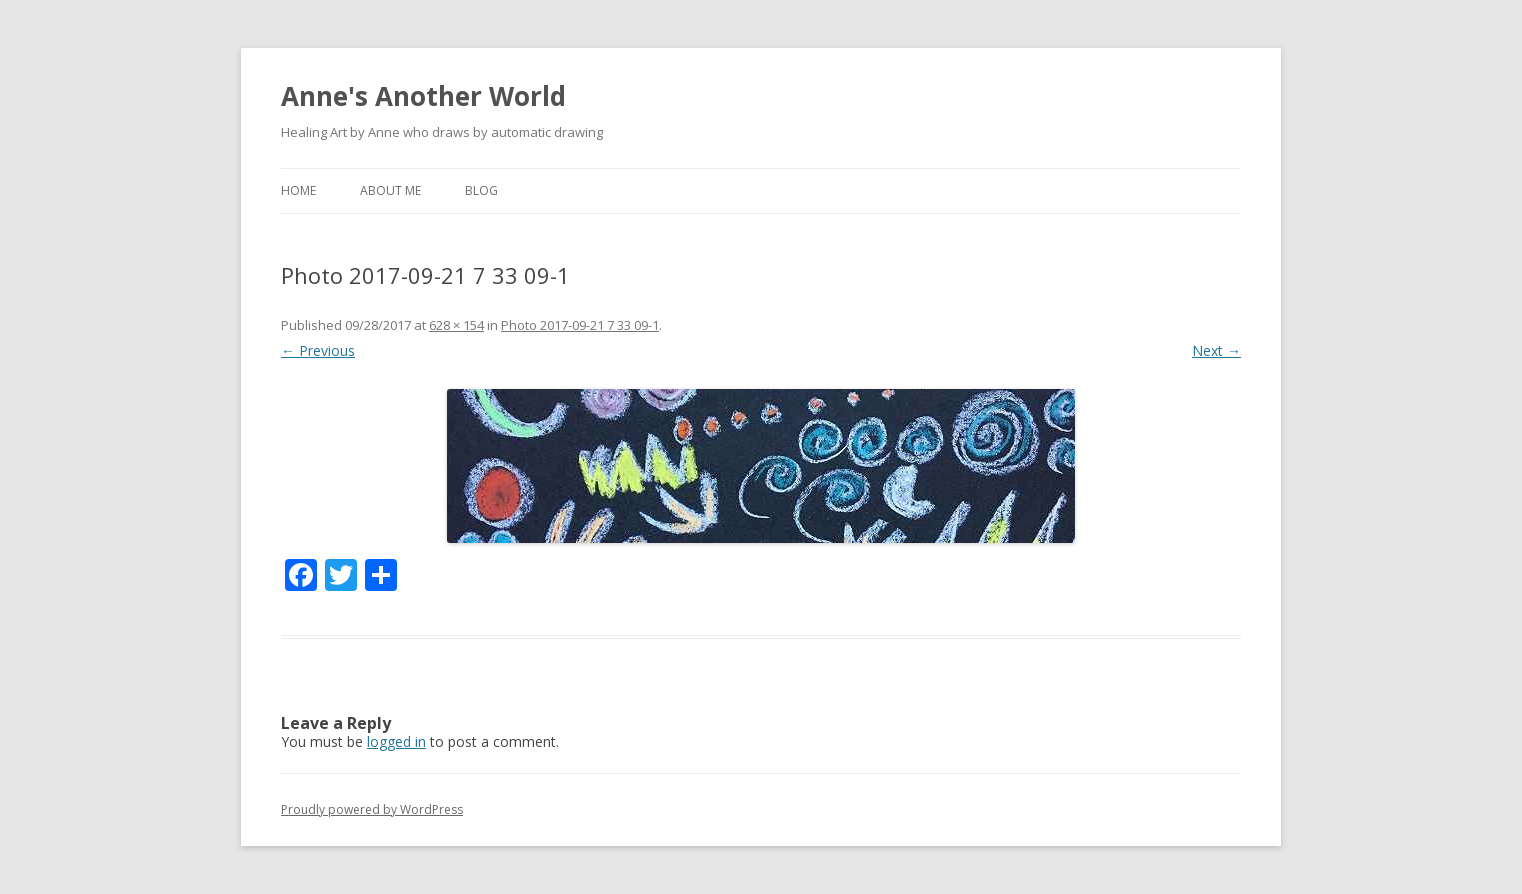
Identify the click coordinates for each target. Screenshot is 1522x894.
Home (298, 190)
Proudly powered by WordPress (372, 809)
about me (390, 190)
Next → (1216, 350)
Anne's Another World (423, 96)
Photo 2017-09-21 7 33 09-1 (580, 325)
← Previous (318, 350)
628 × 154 (456, 325)
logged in (396, 741)
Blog (481, 190)
